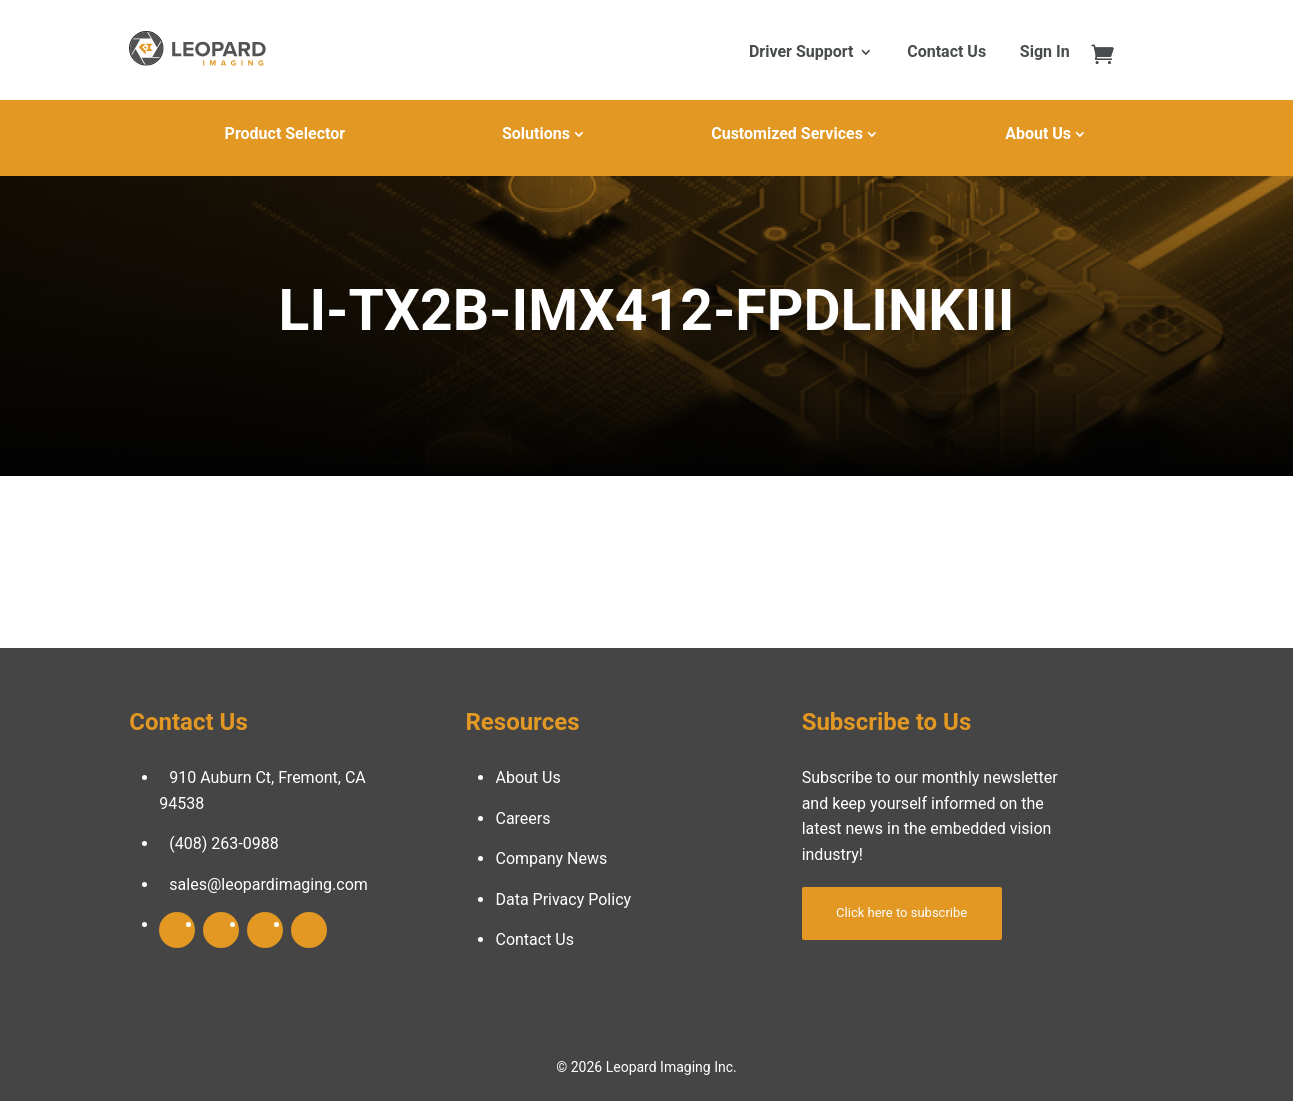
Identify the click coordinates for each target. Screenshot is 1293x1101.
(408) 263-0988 (223, 843)
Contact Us (946, 53)
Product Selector (285, 133)
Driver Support (801, 53)
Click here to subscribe (901, 912)
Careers (522, 818)
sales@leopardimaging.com (268, 884)
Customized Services (787, 133)
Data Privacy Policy (563, 899)
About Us (1038, 133)
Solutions (536, 133)
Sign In (1045, 53)
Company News (551, 858)
